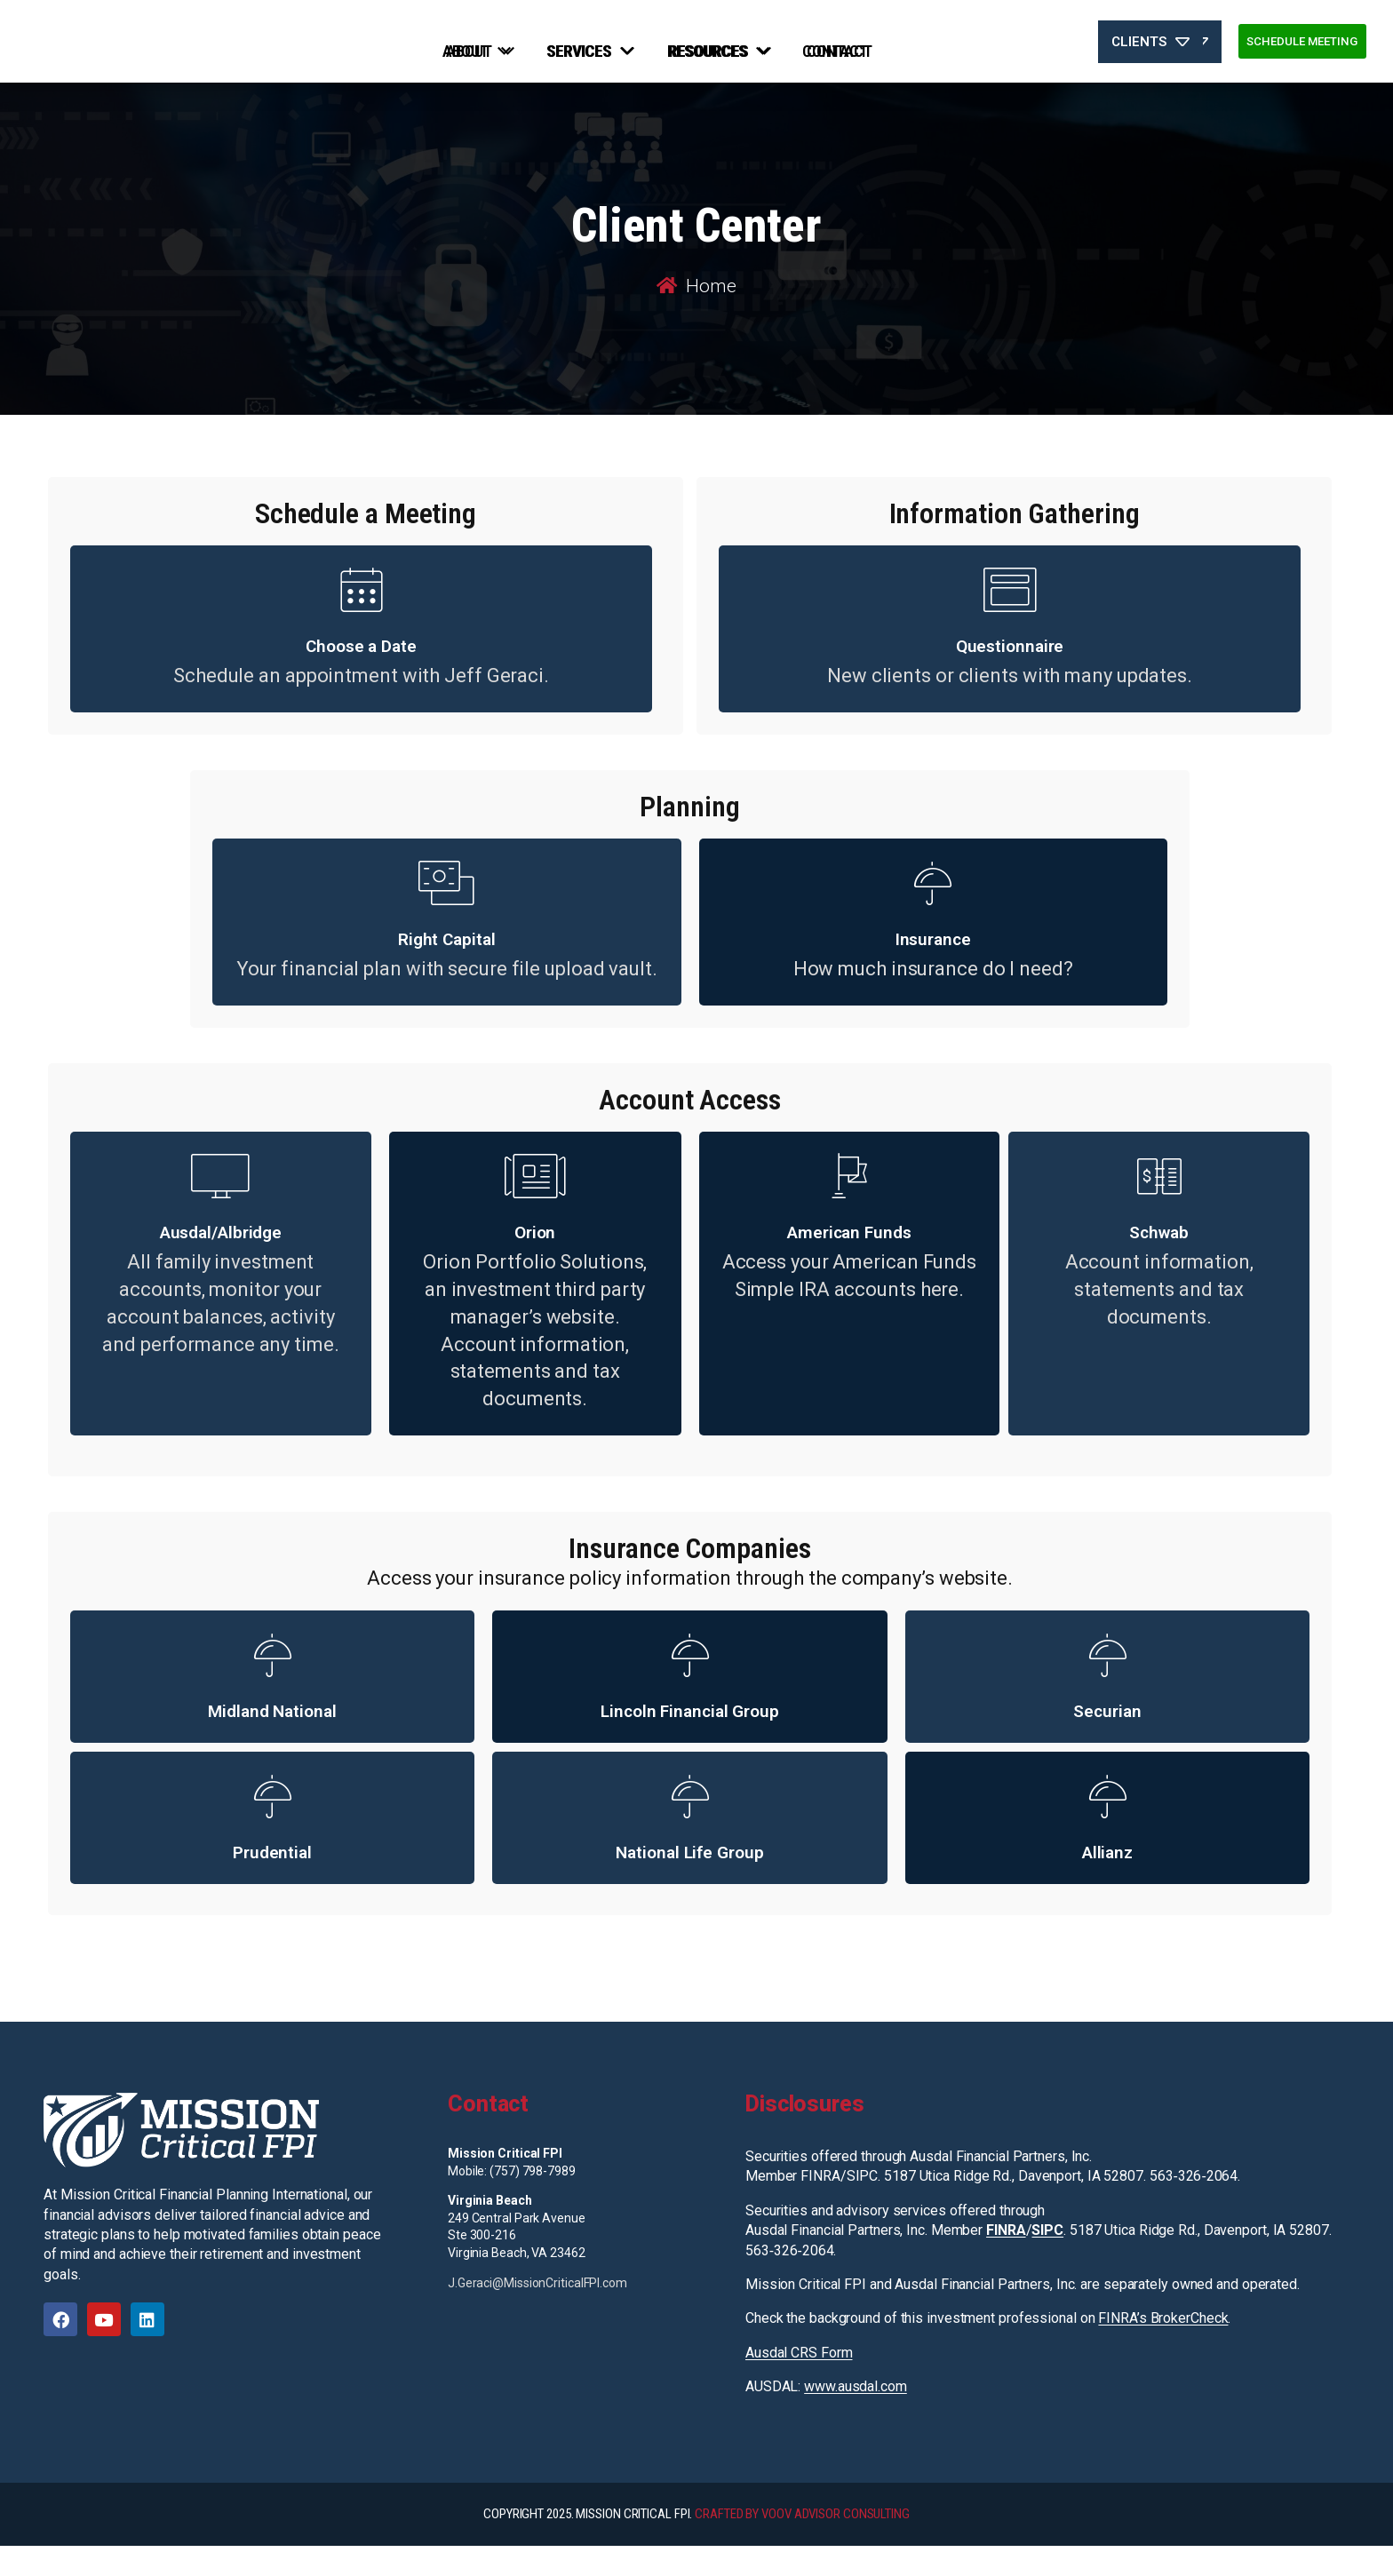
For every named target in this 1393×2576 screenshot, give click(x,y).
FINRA (1006, 2260)
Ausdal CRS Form (799, 2382)
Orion (535, 1262)
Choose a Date (361, 676)
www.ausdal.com (855, 2416)
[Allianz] (1107, 1826)
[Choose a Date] (361, 620)
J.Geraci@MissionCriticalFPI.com (537, 2313)
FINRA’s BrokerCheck (1163, 2349)
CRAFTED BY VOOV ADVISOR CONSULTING (802, 2544)
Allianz (1107, 1882)
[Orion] (535, 1206)
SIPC (1047, 2260)
